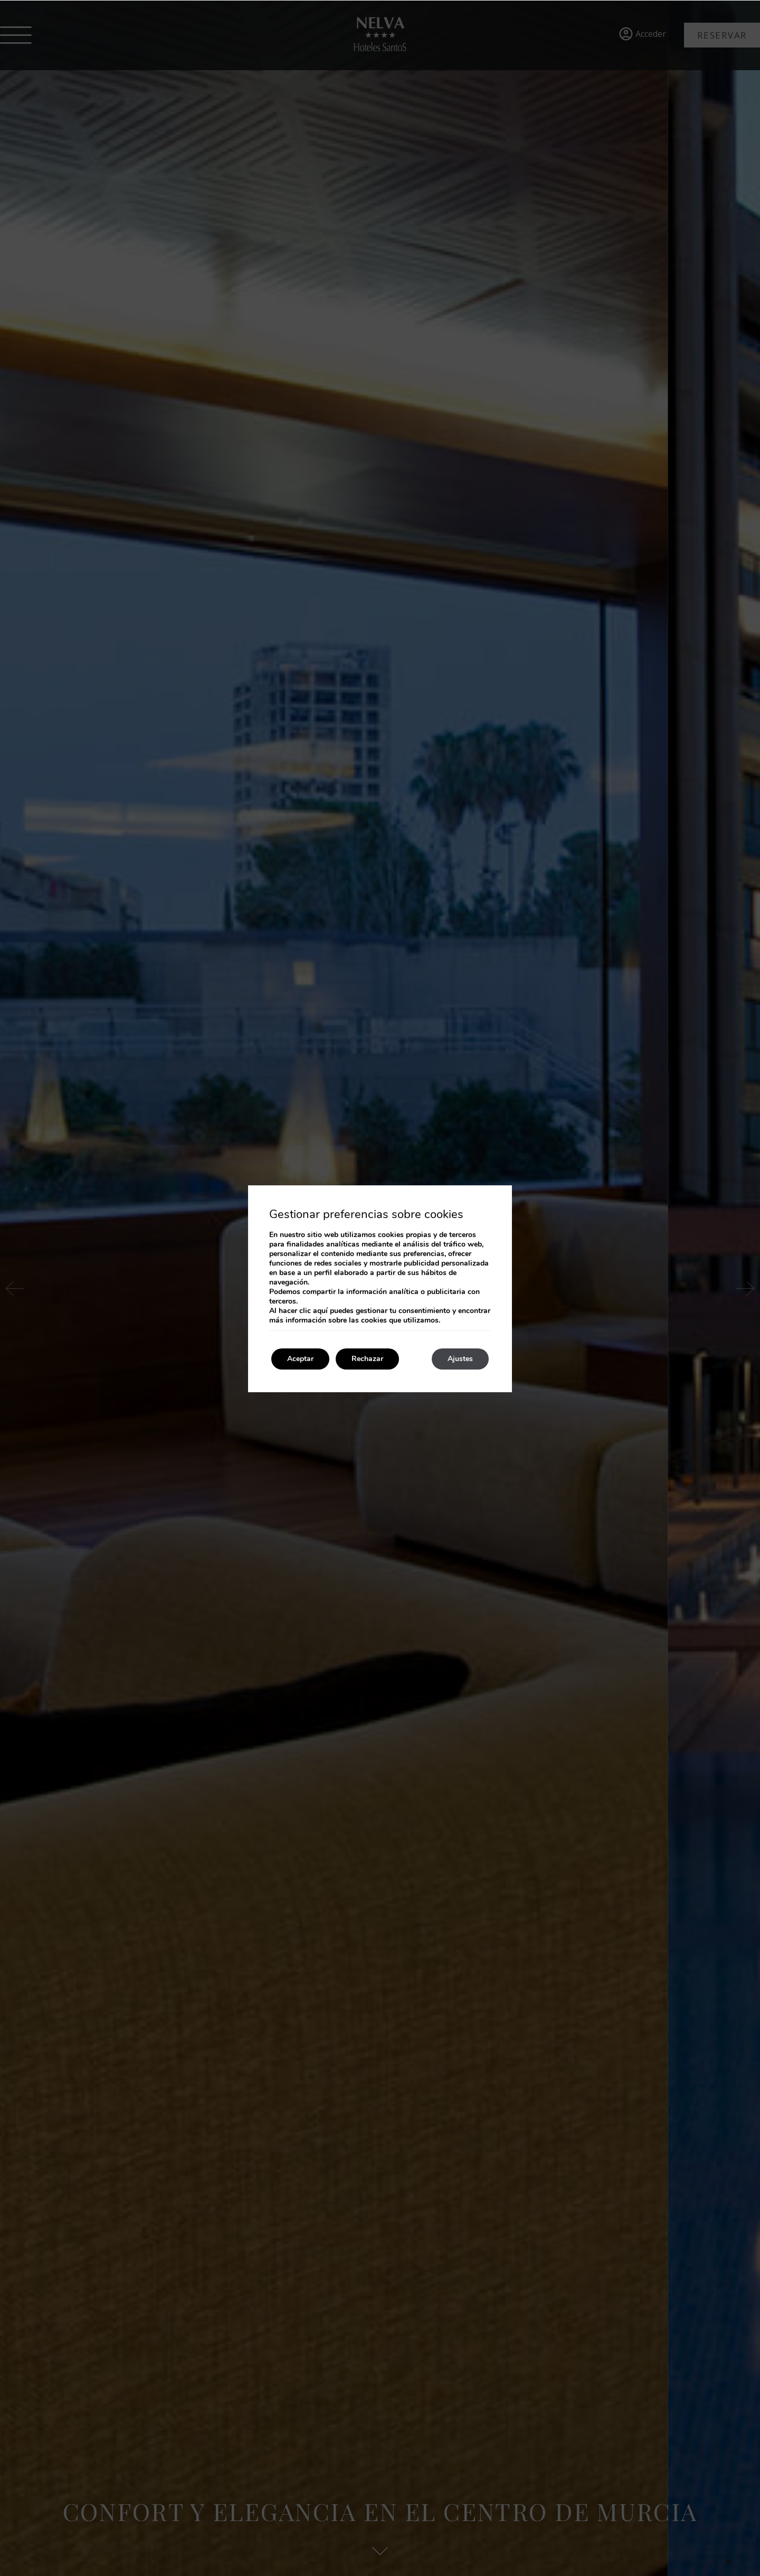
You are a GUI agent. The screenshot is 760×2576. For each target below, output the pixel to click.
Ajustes (460, 1359)
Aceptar (300, 1359)
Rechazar (367, 1359)
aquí (320, 1311)
